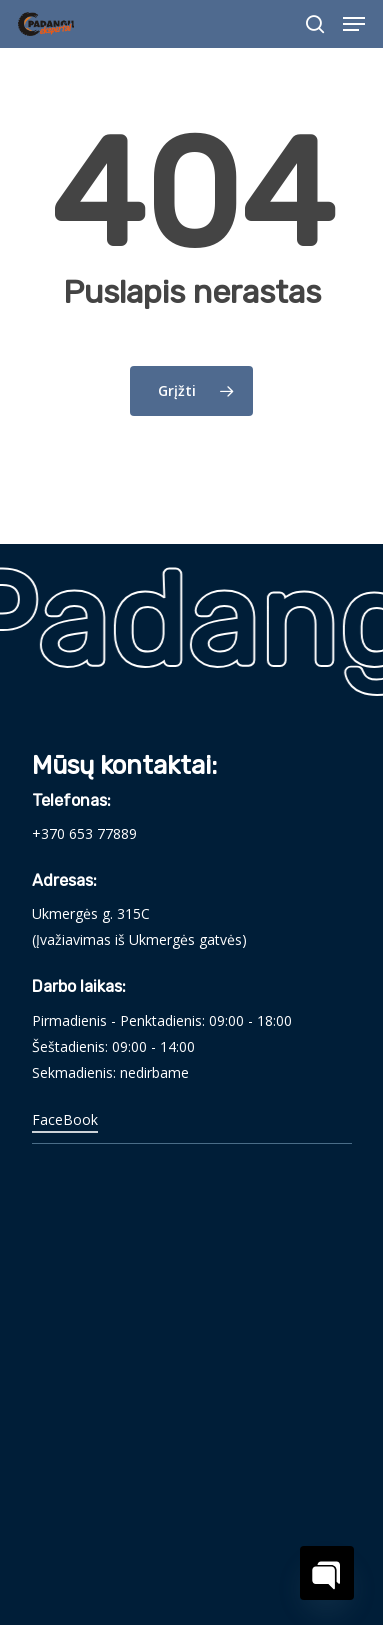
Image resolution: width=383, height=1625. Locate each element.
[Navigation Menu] (354, 24)
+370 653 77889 (84, 833)
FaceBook (65, 1119)
